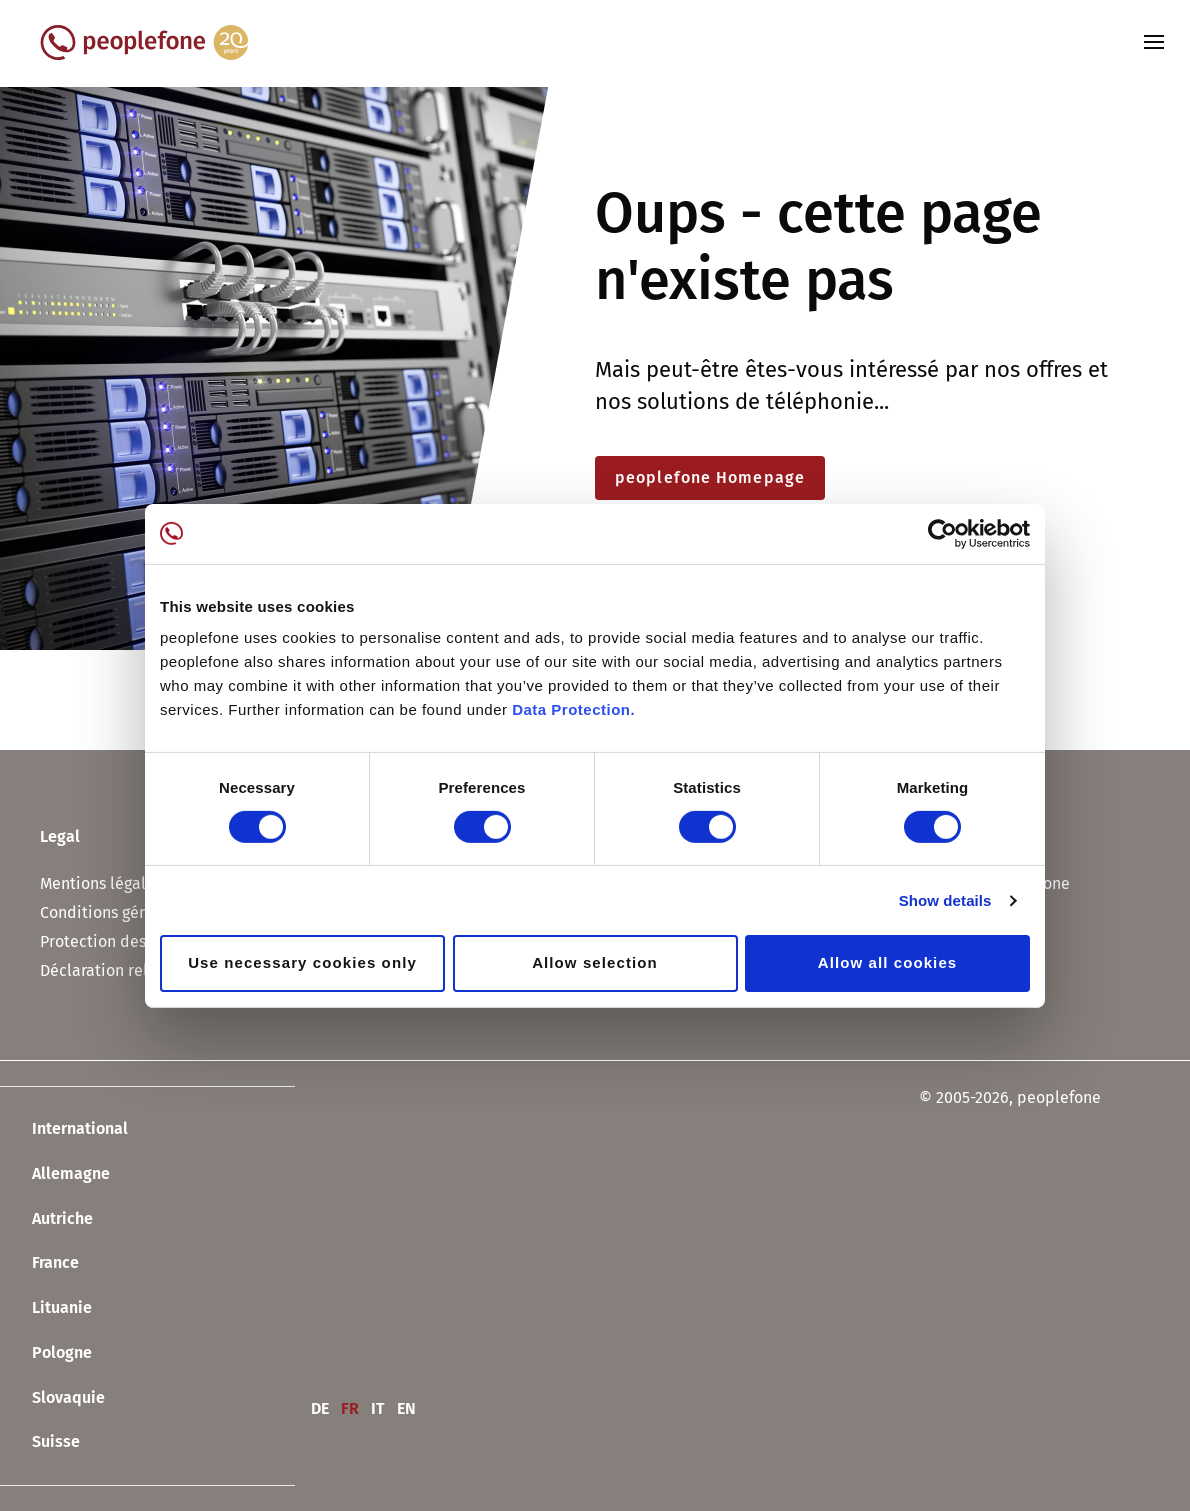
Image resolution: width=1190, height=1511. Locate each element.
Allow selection (595, 962)
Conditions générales (116, 912)
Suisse (40, 1443)
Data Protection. (573, 709)
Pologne (46, 1354)
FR (350, 1408)
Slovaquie (52, 1398)
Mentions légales (101, 883)
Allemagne (55, 1175)
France (39, 1264)
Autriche (46, 1219)
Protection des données (126, 941)
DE (320, 1408)
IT (378, 1408)
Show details (945, 900)
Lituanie (46, 1309)
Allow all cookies (888, 962)
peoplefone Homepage (710, 477)
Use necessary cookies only (302, 962)
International (64, 1130)
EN (406, 1408)
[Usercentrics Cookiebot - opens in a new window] (942, 533)
